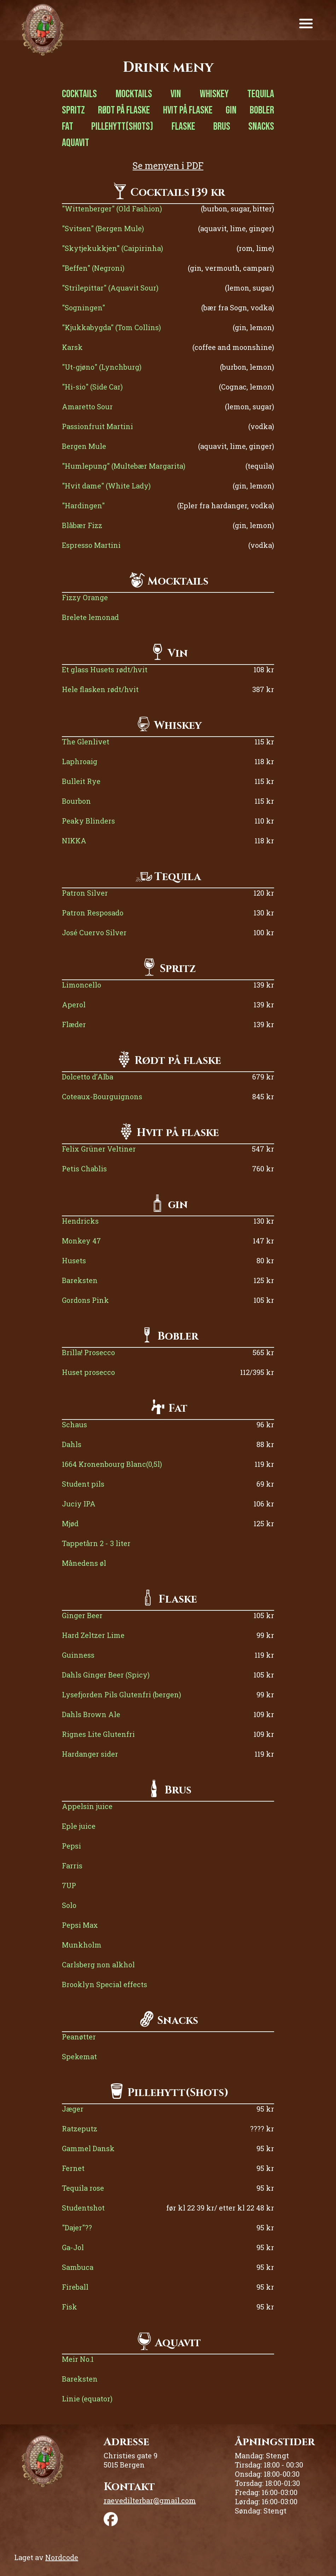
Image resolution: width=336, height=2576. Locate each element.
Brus (221, 126)
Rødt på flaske (124, 110)
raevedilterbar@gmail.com (150, 2500)
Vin (175, 94)
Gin (231, 110)
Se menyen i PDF (168, 165)
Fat (67, 126)
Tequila (260, 94)
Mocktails (134, 94)
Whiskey (214, 94)
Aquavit (75, 142)
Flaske (183, 126)
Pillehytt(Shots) (122, 126)
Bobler (262, 110)
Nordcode (61, 2557)
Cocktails (79, 94)
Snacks (261, 126)
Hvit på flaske (188, 110)
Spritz (73, 110)
